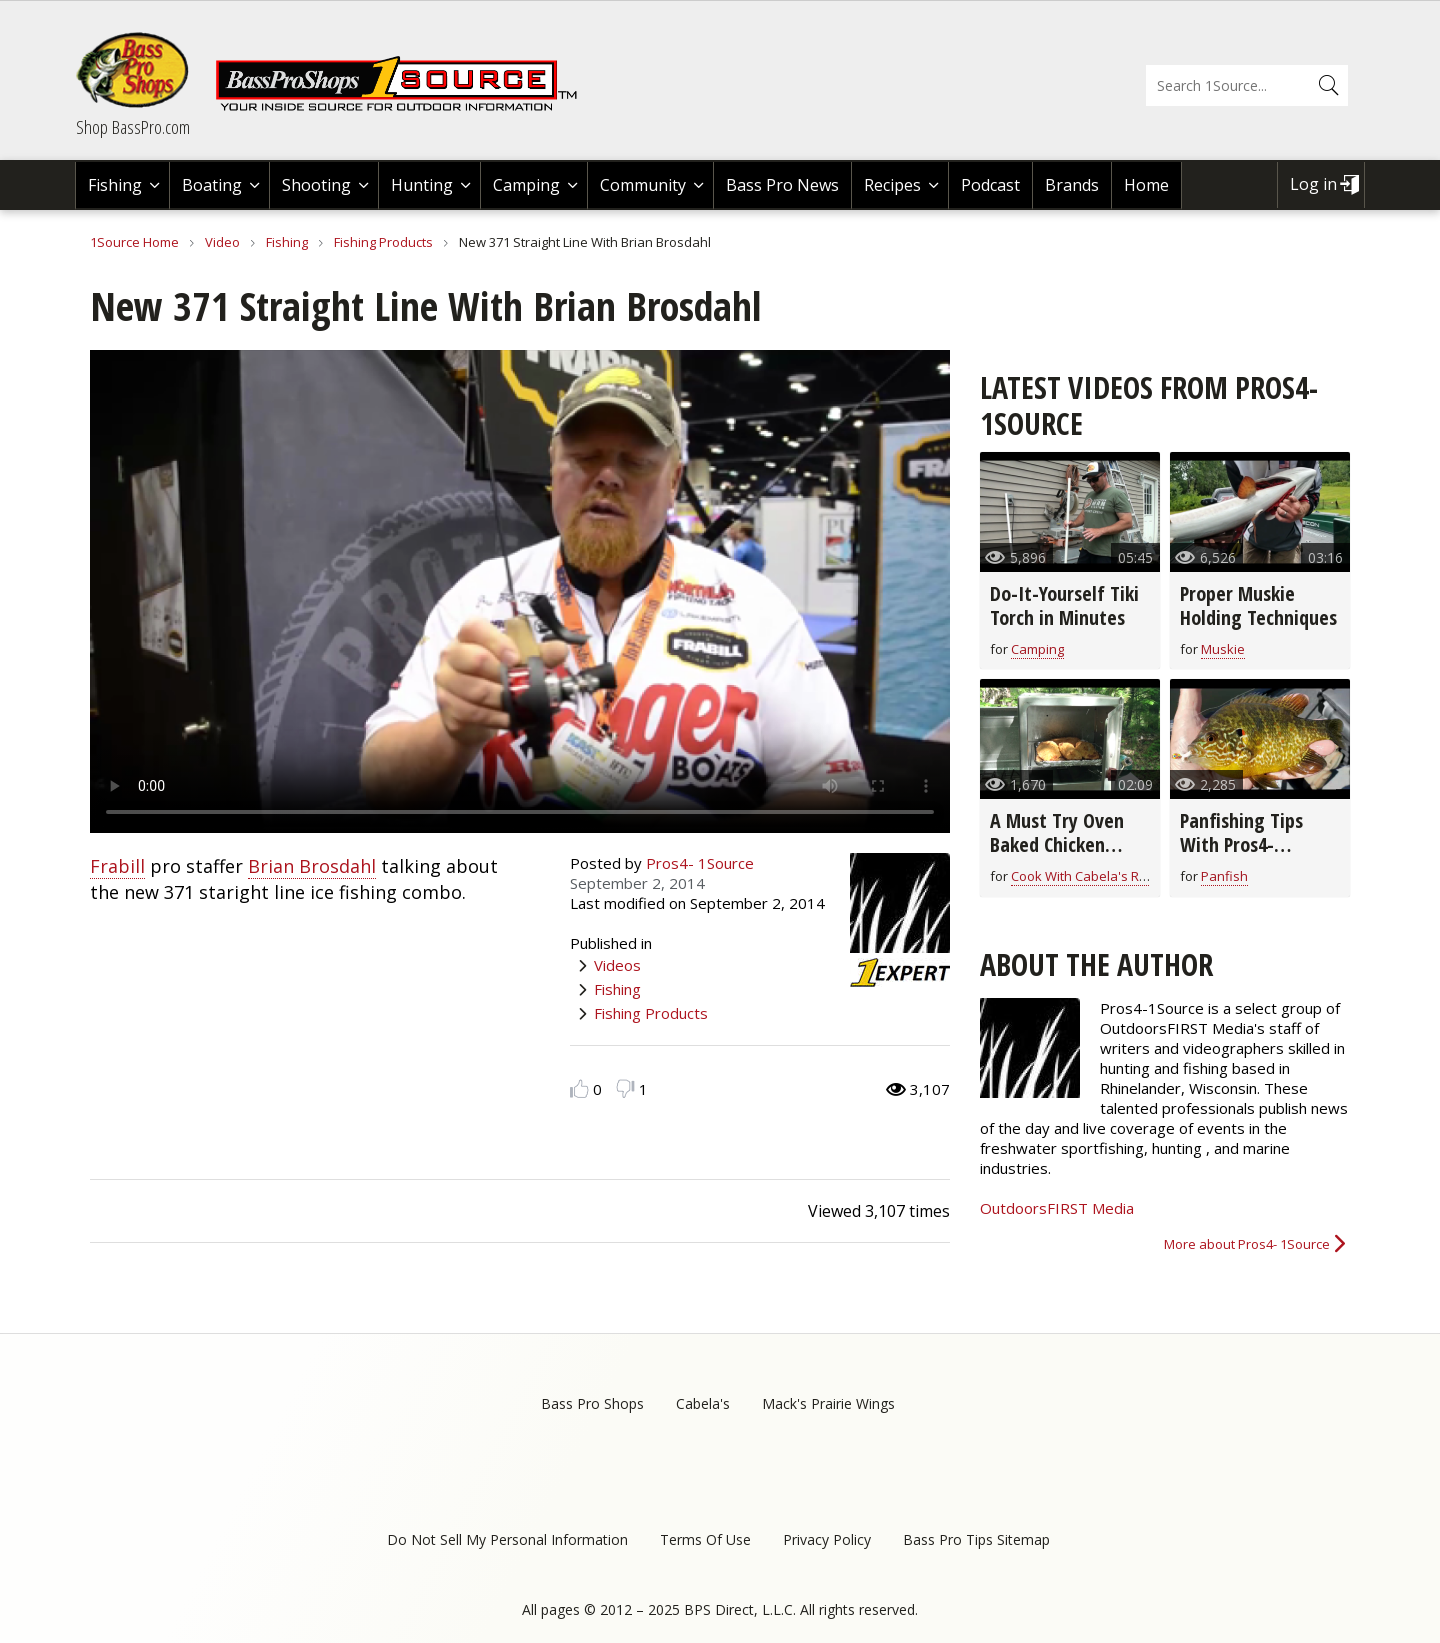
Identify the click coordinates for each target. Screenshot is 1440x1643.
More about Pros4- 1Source (1247, 1244)
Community (643, 185)
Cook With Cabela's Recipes (1095, 876)
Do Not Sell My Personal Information (507, 1539)
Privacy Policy (827, 1539)
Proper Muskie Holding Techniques (1258, 605)
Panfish (1224, 876)
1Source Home (134, 242)
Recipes (892, 185)
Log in (1313, 184)
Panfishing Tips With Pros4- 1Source (1241, 844)
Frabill (117, 866)
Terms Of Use (705, 1539)
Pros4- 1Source (700, 863)
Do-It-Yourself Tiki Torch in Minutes (1064, 605)
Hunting (422, 185)
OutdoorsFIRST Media (1057, 1208)
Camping (526, 185)
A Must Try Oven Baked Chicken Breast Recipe (1057, 844)
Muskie (1223, 649)
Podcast (990, 185)
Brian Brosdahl (312, 866)
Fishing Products (383, 242)
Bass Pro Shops (592, 1403)
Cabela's (703, 1403)
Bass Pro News (782, 185)
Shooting (316, 185)
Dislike (625, 1088)
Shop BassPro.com (133, 127)
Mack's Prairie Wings (828, 1403)
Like (579, 1088)
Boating (212, 185)
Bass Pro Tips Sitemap (976, 1539)
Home (1146, 185)
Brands (1072, 185)
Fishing (115, 185)
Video (222, 242)
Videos (617, 965)
